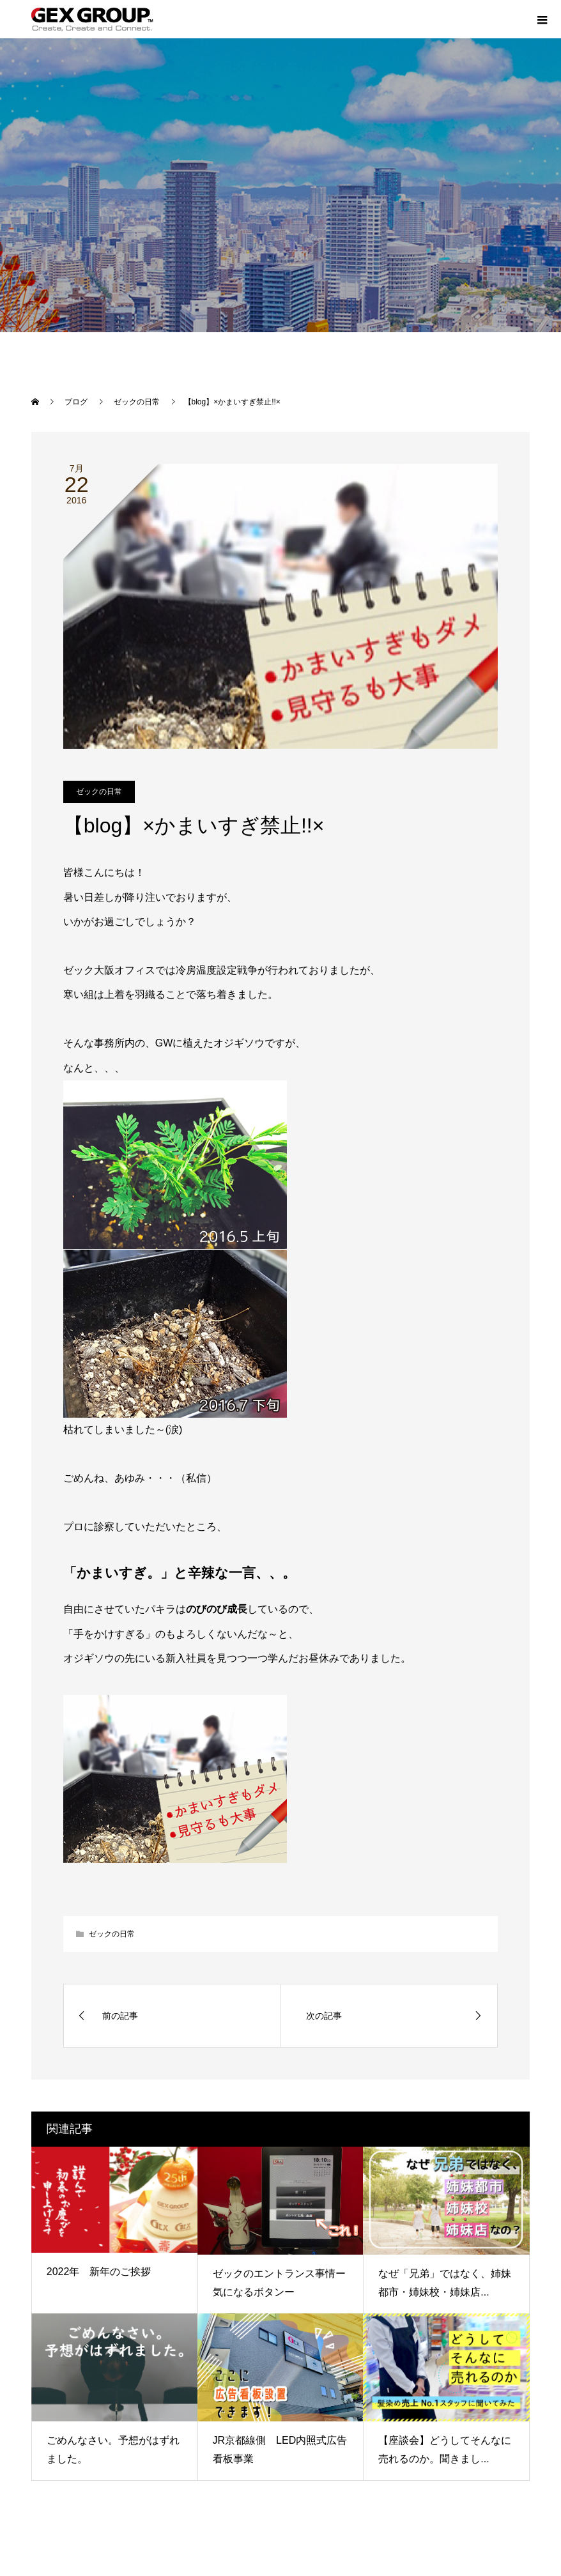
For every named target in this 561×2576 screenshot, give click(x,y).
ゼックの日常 (99, 791)
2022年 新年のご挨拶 (99, 2271)
